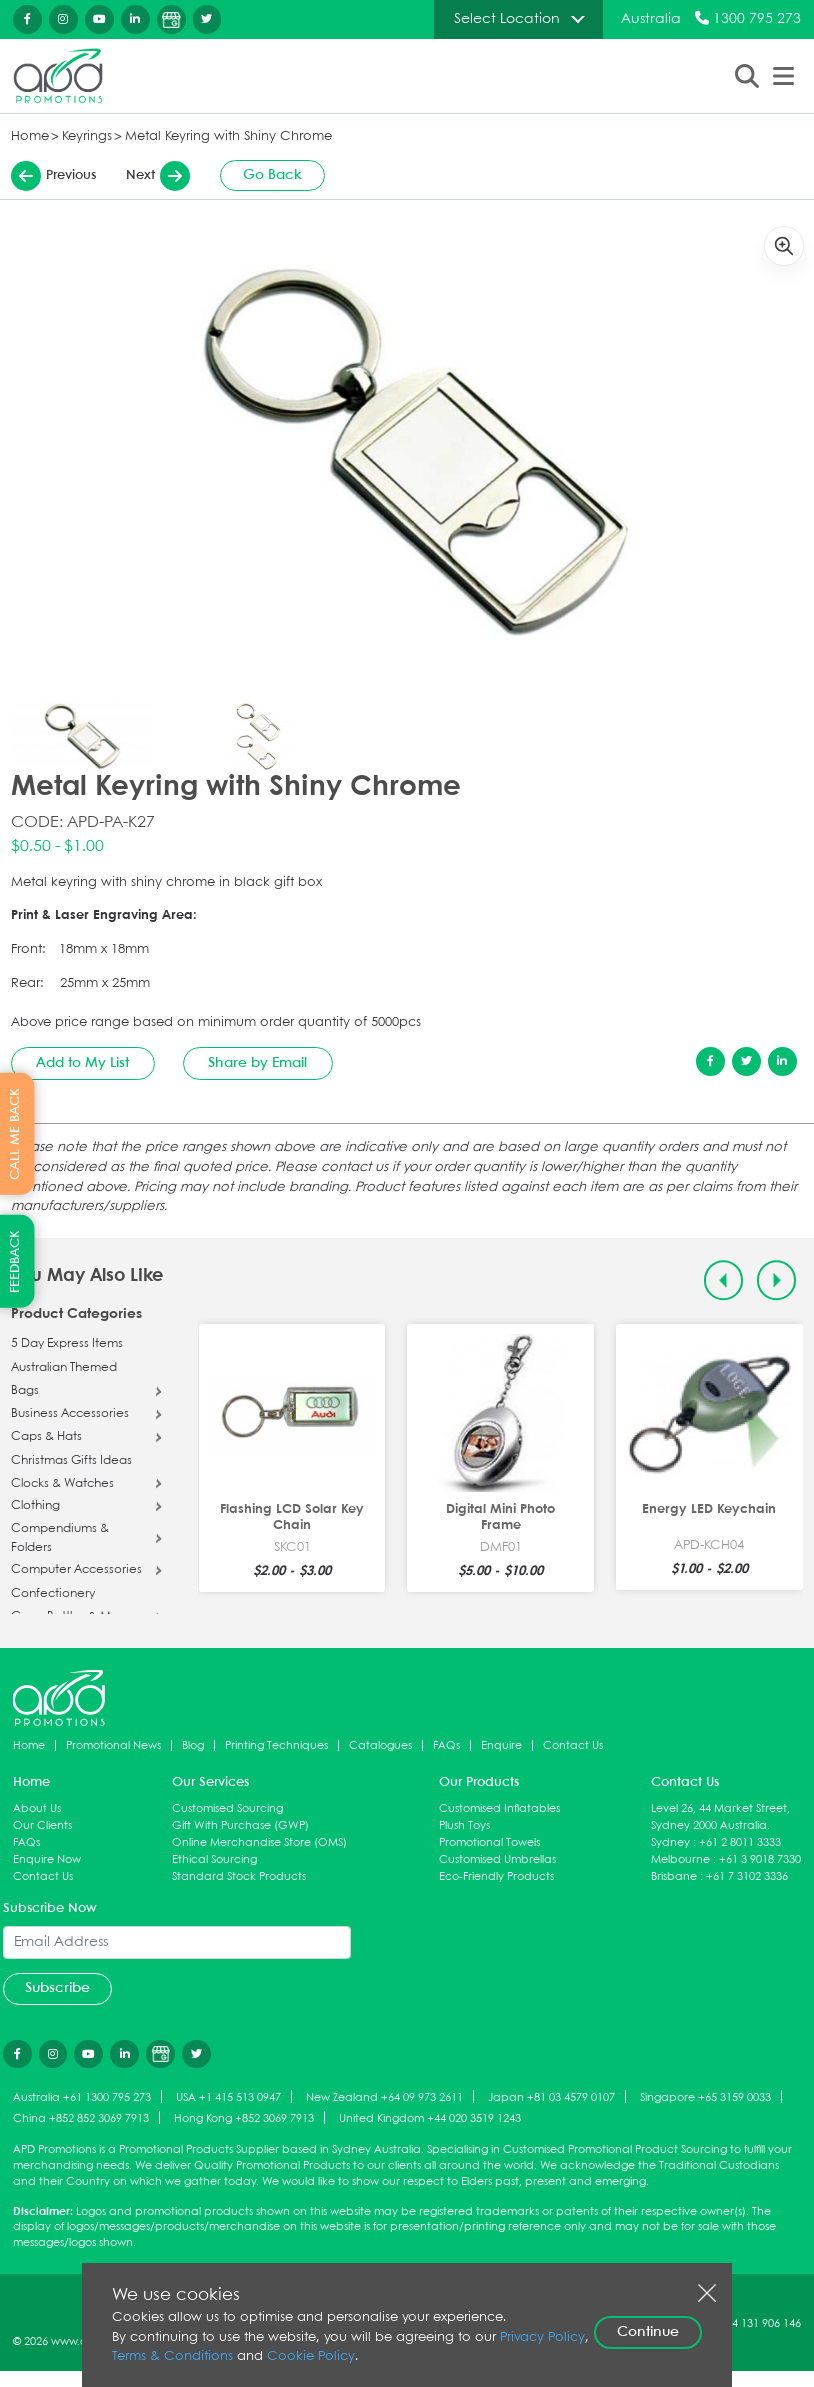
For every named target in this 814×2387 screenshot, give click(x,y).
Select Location (507, 19)
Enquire (501, 1745)
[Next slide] (776, 1280)
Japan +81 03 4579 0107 (551, 2097)
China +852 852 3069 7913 (81, 2118)
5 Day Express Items (67, 1344)
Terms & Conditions (172, 2356)
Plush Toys (464, 1825)
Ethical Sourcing (214, 1859)
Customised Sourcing (227, 1808)
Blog (193, 1745)
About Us (37, 1808)
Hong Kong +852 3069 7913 (244, 2118)
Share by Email (257, 1063)
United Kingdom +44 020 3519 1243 (430, 2118)
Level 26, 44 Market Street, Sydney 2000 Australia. (720, 1817)
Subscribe (57, 1988)
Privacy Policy (542, 2337)
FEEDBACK (15, 1261)
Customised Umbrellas (497, 1859)
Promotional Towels (489, 1842)
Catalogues (380, 1745)
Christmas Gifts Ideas (71, 1461)
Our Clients (42, 1825)
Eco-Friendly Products (496, 1876)
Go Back (272, 175)
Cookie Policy (311, 2356)
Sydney (670, 1842)
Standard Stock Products (239, 1876)
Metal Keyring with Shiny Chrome (228, 136)
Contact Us (573, 1745)
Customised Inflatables (499, 1808)
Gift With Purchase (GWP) (240, 1825)
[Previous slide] (723, 1280)
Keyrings (87, 136)
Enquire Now (47, 1859)
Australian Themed (64, 1368)
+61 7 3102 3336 (747, 1876)
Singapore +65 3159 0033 (705, 2097)
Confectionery (53, 1594)
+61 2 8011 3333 (740, 1842)
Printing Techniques (276, 1745)
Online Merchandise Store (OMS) (259, 1842)
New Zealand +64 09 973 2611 (384, 2097)
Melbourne (680, 1859)
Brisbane (674, 1876)
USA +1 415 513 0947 (228, 2097)
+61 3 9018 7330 (760, 1859)
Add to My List (82, 1063)
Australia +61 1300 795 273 (82, 2097)
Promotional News (113, 1745)
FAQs (446, 1745)
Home (30, 136)
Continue (648, 2332)
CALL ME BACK (15, 1133)
